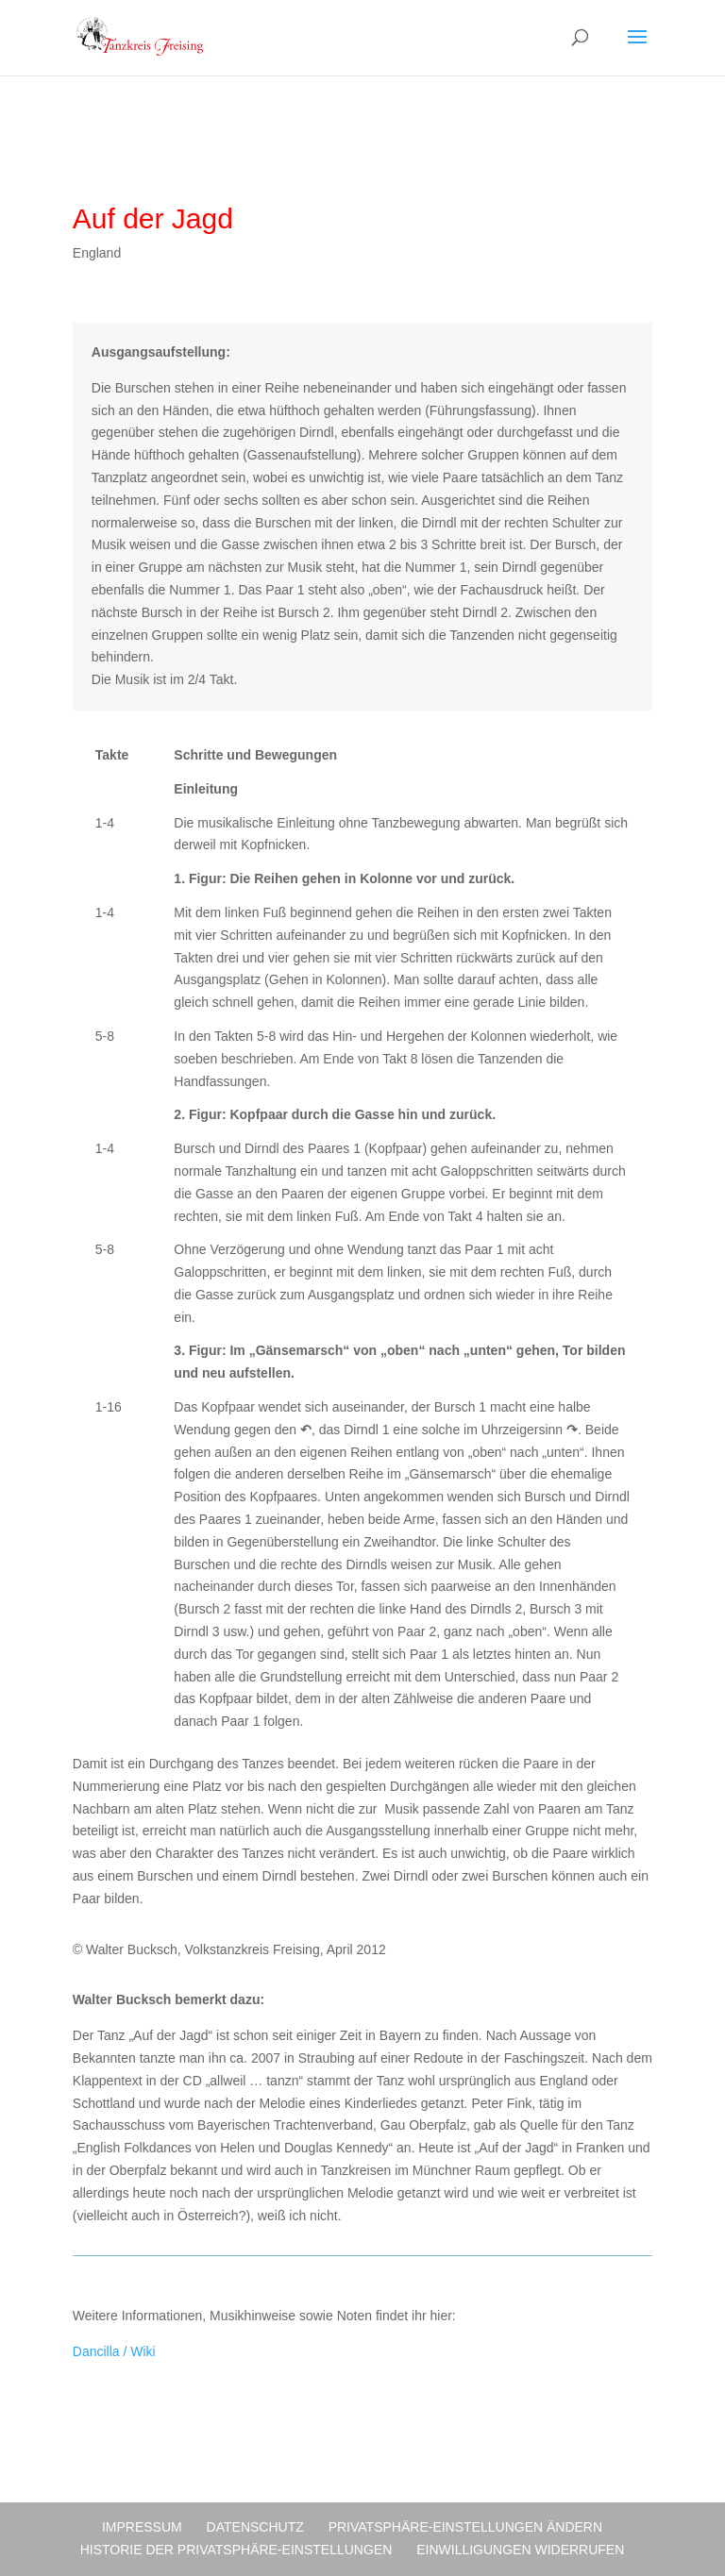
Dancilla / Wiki (114, 2351)
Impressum (142, 2526)
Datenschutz (255, 2526)
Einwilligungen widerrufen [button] (520, 2549)
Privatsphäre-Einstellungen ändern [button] (465, 2526)
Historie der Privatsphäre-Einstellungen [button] (236, 2549)
